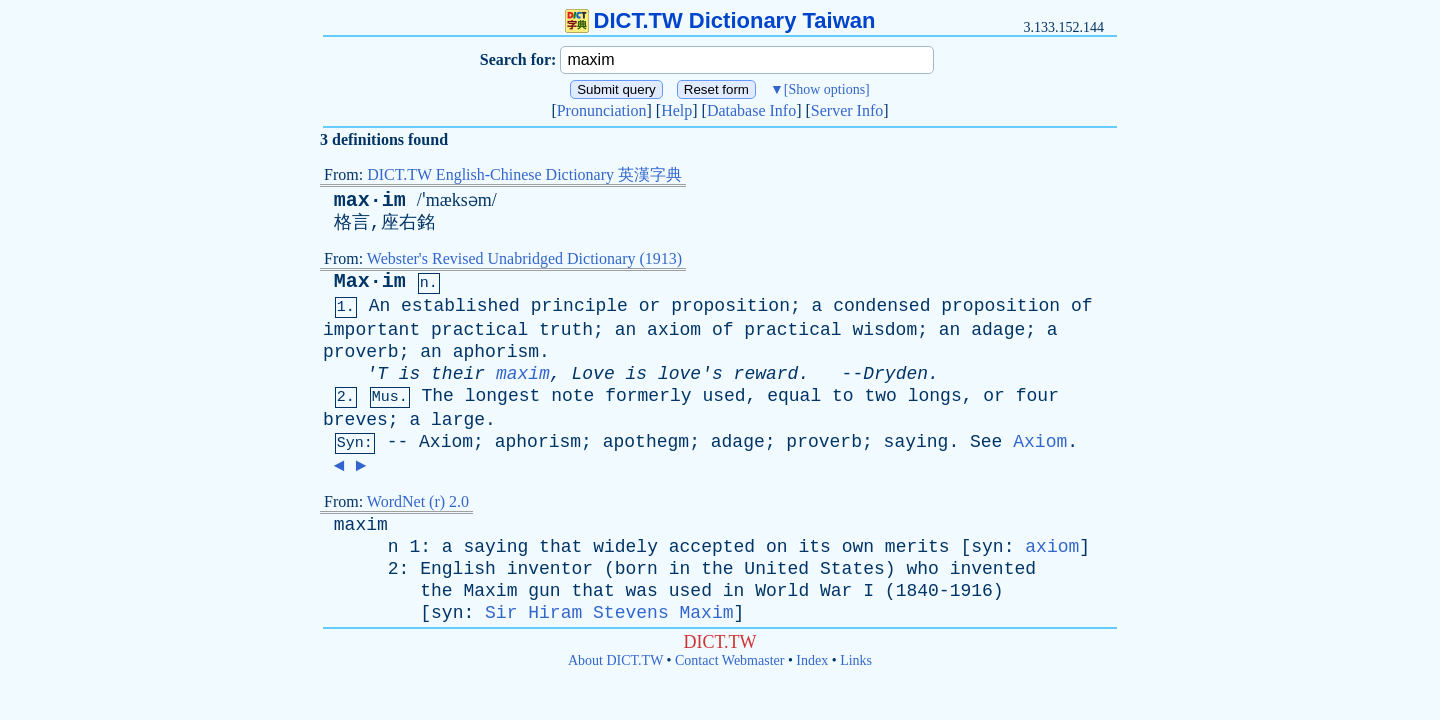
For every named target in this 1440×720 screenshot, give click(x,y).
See (986, 442)
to (843, 396)
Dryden (895, 374)
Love (593, 374)
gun (544, 591)
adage (998, 330)
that (560, 547)
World (782, 591)
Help (676, 110)
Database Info (751, 110)
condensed (881, 306)
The (437, 396)
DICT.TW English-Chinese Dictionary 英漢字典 (524, 174)
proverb (361, 352)
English (458, 569)
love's (690, 374)
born (636, 569)
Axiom (446, 442)
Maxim (490, 591)
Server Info (847, 110)
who (922, 569)
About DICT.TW (615, 660)
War (836, 591)
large (458, 420)
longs (935, 396)
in (680, 569)
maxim (523, 374)
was (642, 591)
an (626, 330)
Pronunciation (602, 110)
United (776, 569)
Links (856, 660)
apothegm (646, 442)
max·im (370, 200)
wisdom (884, 330)
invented (993, 569)
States (852, 569)
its (814, 547)
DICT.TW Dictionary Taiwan (720, 20)
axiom (674, 330)
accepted (712, 547)
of (1082, 306)
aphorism (496, 352)
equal (794, 396)
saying (916, 442)
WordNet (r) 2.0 (418, 501)
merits (917, 547)
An (380, 306)
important (371, 330)
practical (479, 330)
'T (377, 374)
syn (987, 547)
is (410, 374)
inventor (550, 569)
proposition (730, 306)
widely (625, 547)
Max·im (370, 281)
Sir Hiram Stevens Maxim (609, 613)
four (1037, 396)
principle (579, 306)
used (723, 396)
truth (566, 330)
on (777, 547)
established (460, 306)
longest (503, 396)
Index (812, 660)
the (717, 569)
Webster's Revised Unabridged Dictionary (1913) (524, 258)
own (858, 547)
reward (766, 374)
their (458, 374)
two (880, 396)
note (572, 396)
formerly (648, 396)
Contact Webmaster (729, 660)
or (650, 306)
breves (355, 420)
